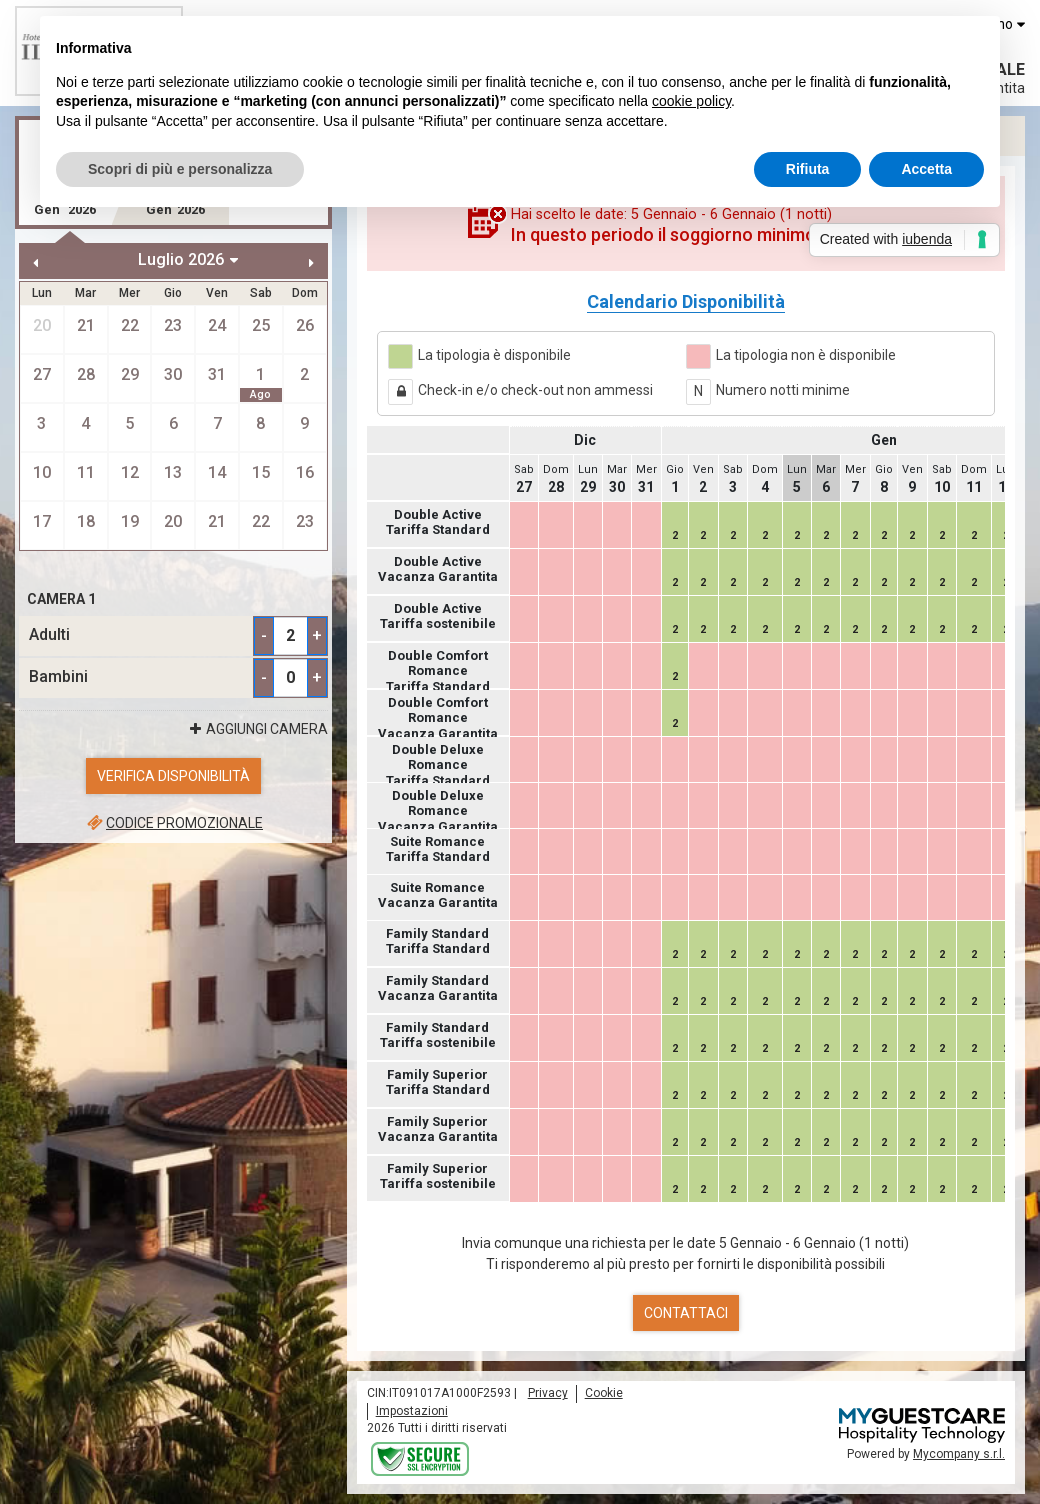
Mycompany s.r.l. (959, 1454)
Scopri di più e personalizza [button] (180, 169)
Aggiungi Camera (257, 729)
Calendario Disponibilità (686, 301)
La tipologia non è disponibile (806, 355)
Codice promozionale (173, 823)
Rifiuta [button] (808, 169)
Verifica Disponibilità (173, 776)
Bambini (58, 676)
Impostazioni (412, 1411)
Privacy (548, 1393)
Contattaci (686, 1313)
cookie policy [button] (691, 101)
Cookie (604, 1393)
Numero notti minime (783, 390)
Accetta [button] (926, 169)
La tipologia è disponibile (494, 355)
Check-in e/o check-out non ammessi (535, 390)
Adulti (49, 634)
